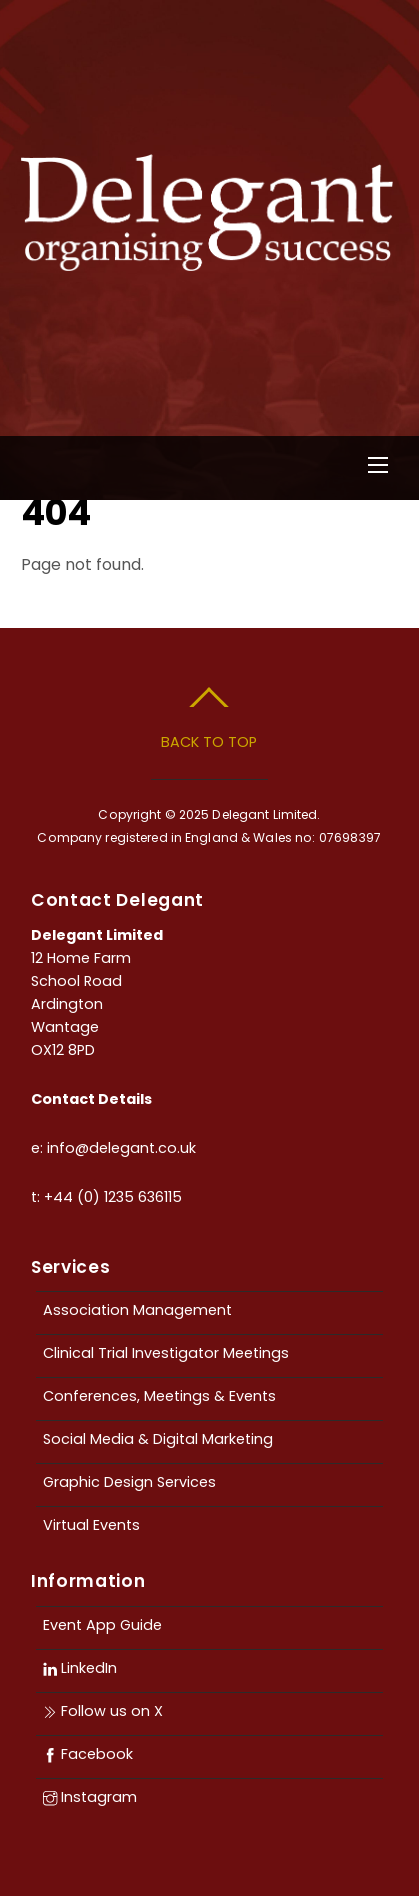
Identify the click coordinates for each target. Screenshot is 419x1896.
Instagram (90, 1797)
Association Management (137, 1310)
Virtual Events (91, 1525)
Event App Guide (102, 1625)
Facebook (88, 1754)
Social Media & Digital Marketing (158, 1439)
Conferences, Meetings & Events (159, 1396)
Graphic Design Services (129, 1482)
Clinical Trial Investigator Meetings (166, 1353)
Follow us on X (103, 1711)
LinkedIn (80, 1668)
